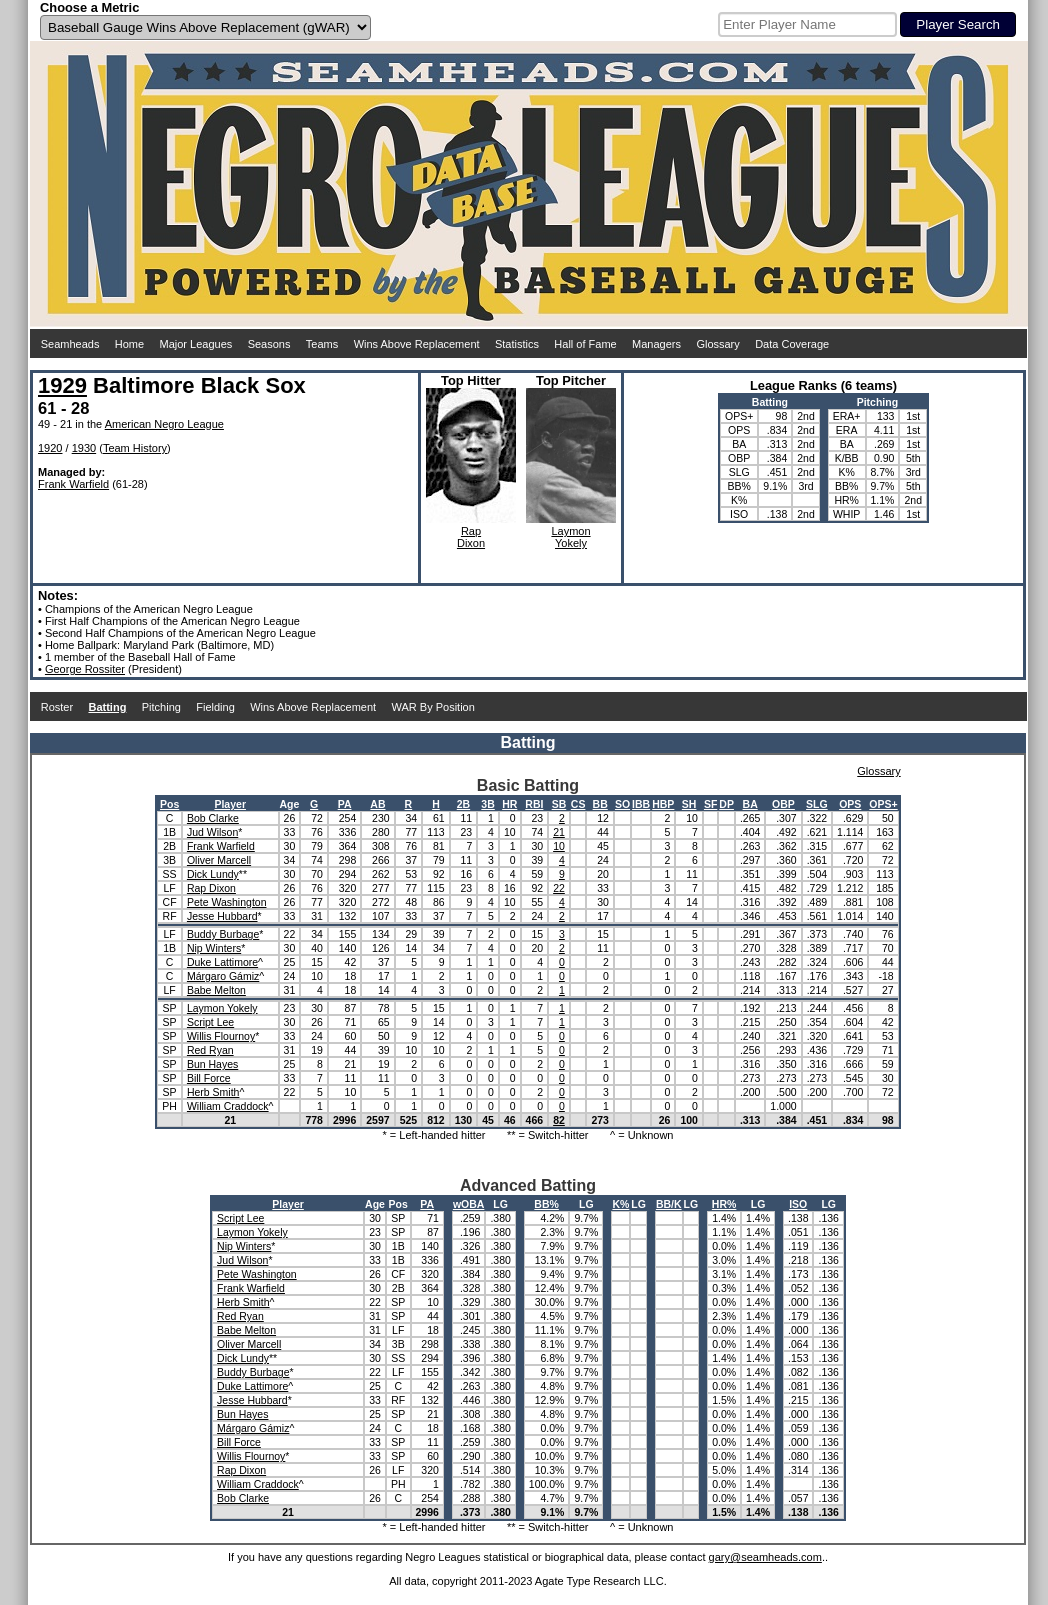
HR (509, 804)
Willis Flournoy (221, 1036)
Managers (656, 344)
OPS (850, 804)
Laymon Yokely (222, 1008)
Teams (322, 344)
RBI (534, 804)
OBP (783, 804)
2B (463, 804)
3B (487, 804)
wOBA (469, 1204)
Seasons (269, 344)
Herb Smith (213, 1092)
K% (620, 1204)
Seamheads (70, 344)
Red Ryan (210, 1050)
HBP (663, 804)
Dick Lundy (213, 874)
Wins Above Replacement (417, 344)
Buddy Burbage (223, 934)
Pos (169, 804)
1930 (84, 448)
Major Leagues (196, 344)
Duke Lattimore (222, 962)
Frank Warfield (73, 484)
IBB (641, 804)
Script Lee (210, 1022)
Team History (135, 448)
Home (129, 344)
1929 (62, 385)
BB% (546, 1204)
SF (710, 804)
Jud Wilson (212, 832)
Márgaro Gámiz (223, 976)
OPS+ (883, 804)
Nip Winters (214, 948)
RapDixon (471, 537)
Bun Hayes (212, 1064)
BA (750, 804)
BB (600, 804)
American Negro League (164, 424)
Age (290, 804)
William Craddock (228, 1106)
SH (689, 804)
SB (559, 804)
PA (345, 804)
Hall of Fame (585, 344)
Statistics (517, 344)
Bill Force (209, 1078)
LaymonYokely (570, 537)
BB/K (669, 1204)
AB (377, 804)
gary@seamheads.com (765, 1557)
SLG (817, 804)
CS (578, 804)
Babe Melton (216, 990)
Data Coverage (792, 344)
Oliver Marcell (219, 860)
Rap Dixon (211, 888)
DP (726, 804)
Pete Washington (227, 902)
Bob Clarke (213, 818)
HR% (724, 1204)
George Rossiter (85, 669)
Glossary (717, 344)
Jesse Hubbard (222, 916)
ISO (798, 1204)
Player (230, 804)
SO (622, 804)
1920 (50, 448)
